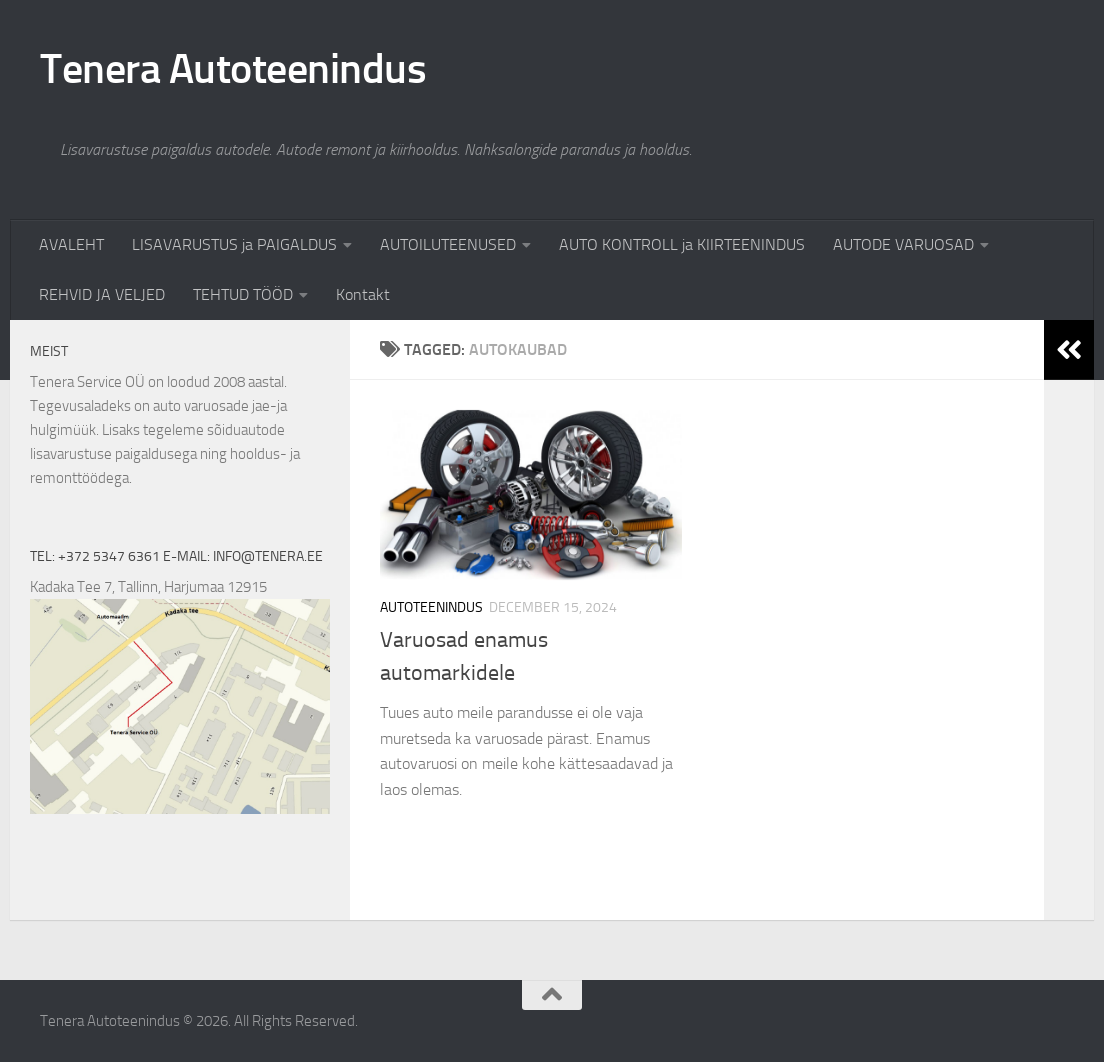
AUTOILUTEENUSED (448, 244)
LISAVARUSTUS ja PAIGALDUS (234, 244)
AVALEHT (71, 244)
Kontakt (363, 294)
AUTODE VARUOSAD (903, 244)
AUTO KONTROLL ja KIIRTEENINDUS (682, 244)
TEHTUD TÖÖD (243, 294)
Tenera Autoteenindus (233, 69)
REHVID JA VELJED (102, 294)
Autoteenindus (431, 607)
